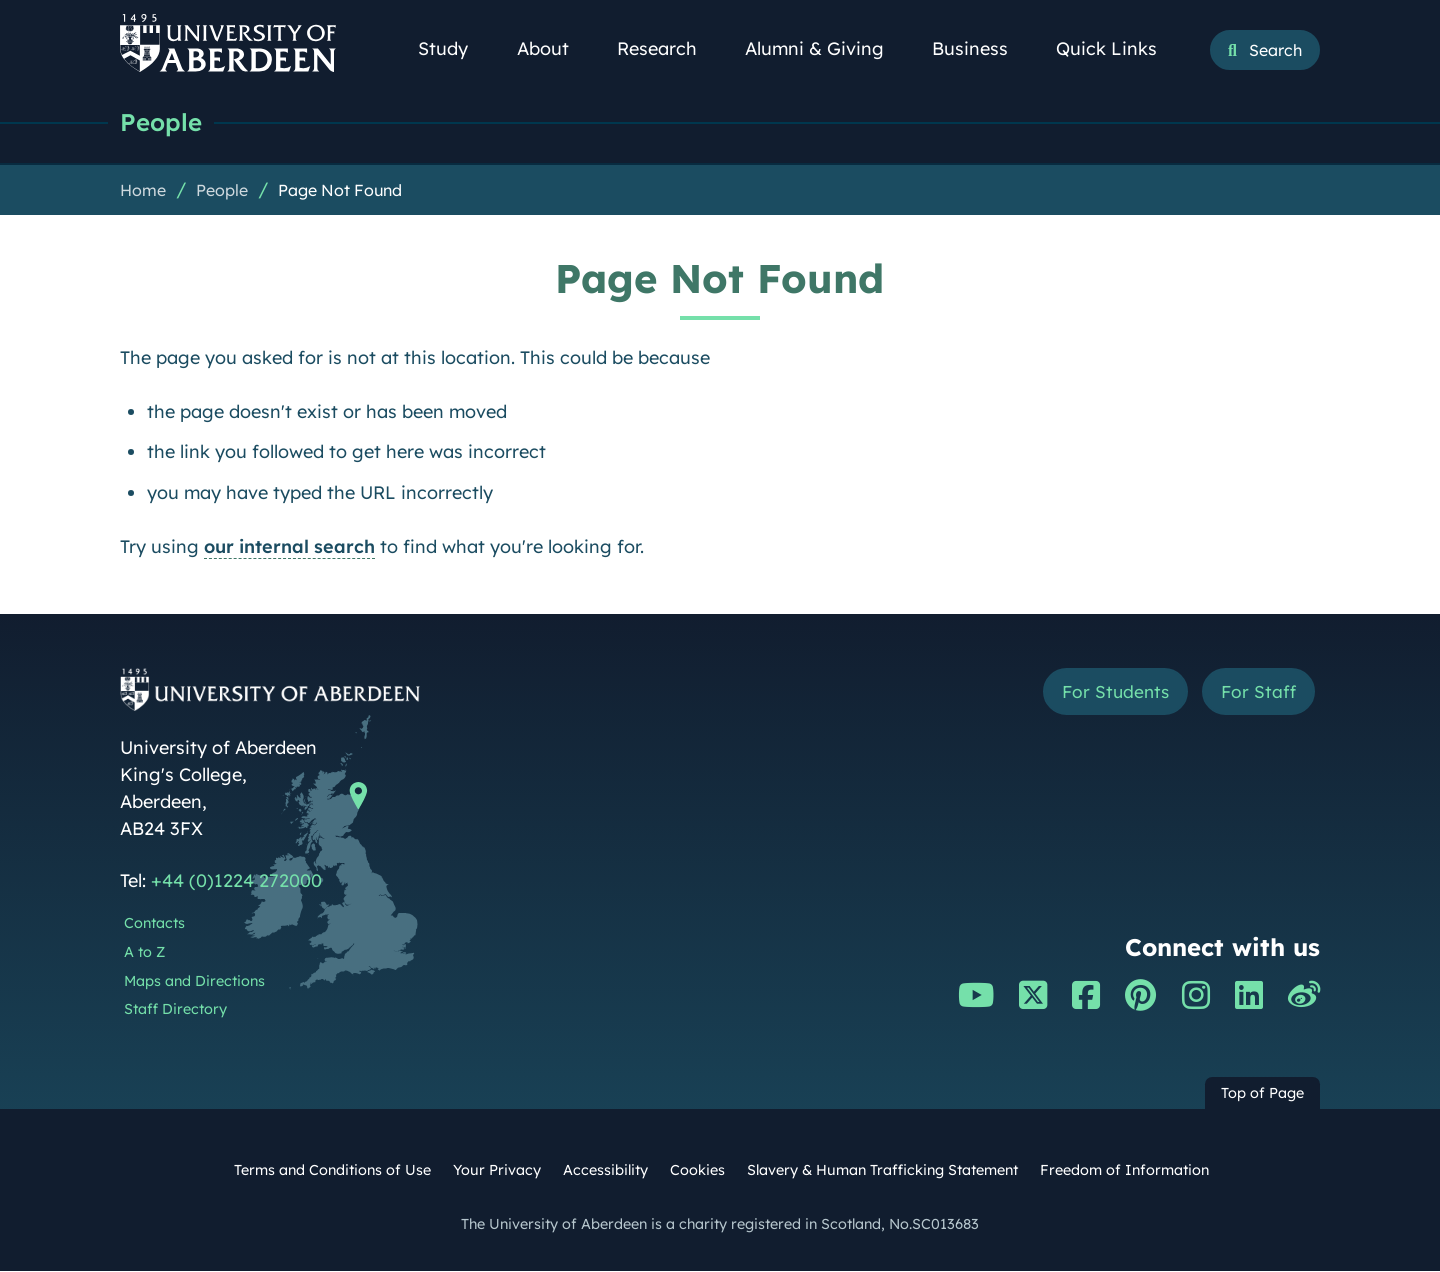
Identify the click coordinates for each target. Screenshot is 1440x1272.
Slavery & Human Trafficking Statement (882, 1171)
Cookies (697, 1171)
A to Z (144, 953)
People (162, 122)
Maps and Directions (194, 982)
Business (981, 48)
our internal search (289, 547)
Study (454, 48)
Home (143, 191)
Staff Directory (175, 1010)
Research (668, 48)
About (554, 48)
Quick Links (1117, 48)
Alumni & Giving (825, 48)
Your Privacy (497, 1171)
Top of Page (1262, 1094)
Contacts (154, 924)
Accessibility (605, 1171)
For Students (1108, 693)
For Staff (1256, 693)
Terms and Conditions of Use (332, 1171)
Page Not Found (340, 191)
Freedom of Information (1124, 1171)
